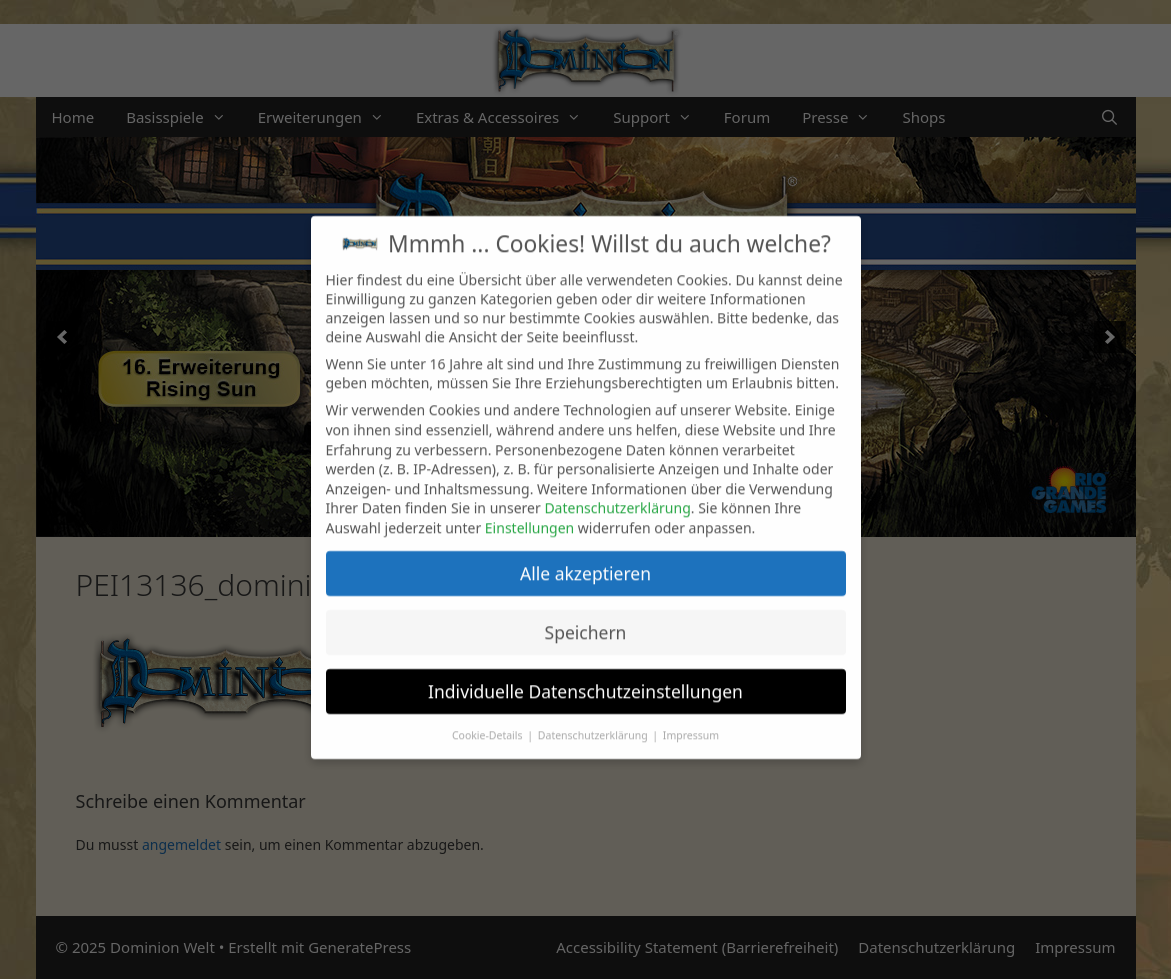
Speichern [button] (586, 618)
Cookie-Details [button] (488, 721)
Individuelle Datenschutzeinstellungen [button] (585, 677)
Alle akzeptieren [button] (585, 559)
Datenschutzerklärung (617, 494)
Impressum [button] (691, 721)
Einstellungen (529, 513)
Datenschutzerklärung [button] (594, 721)
